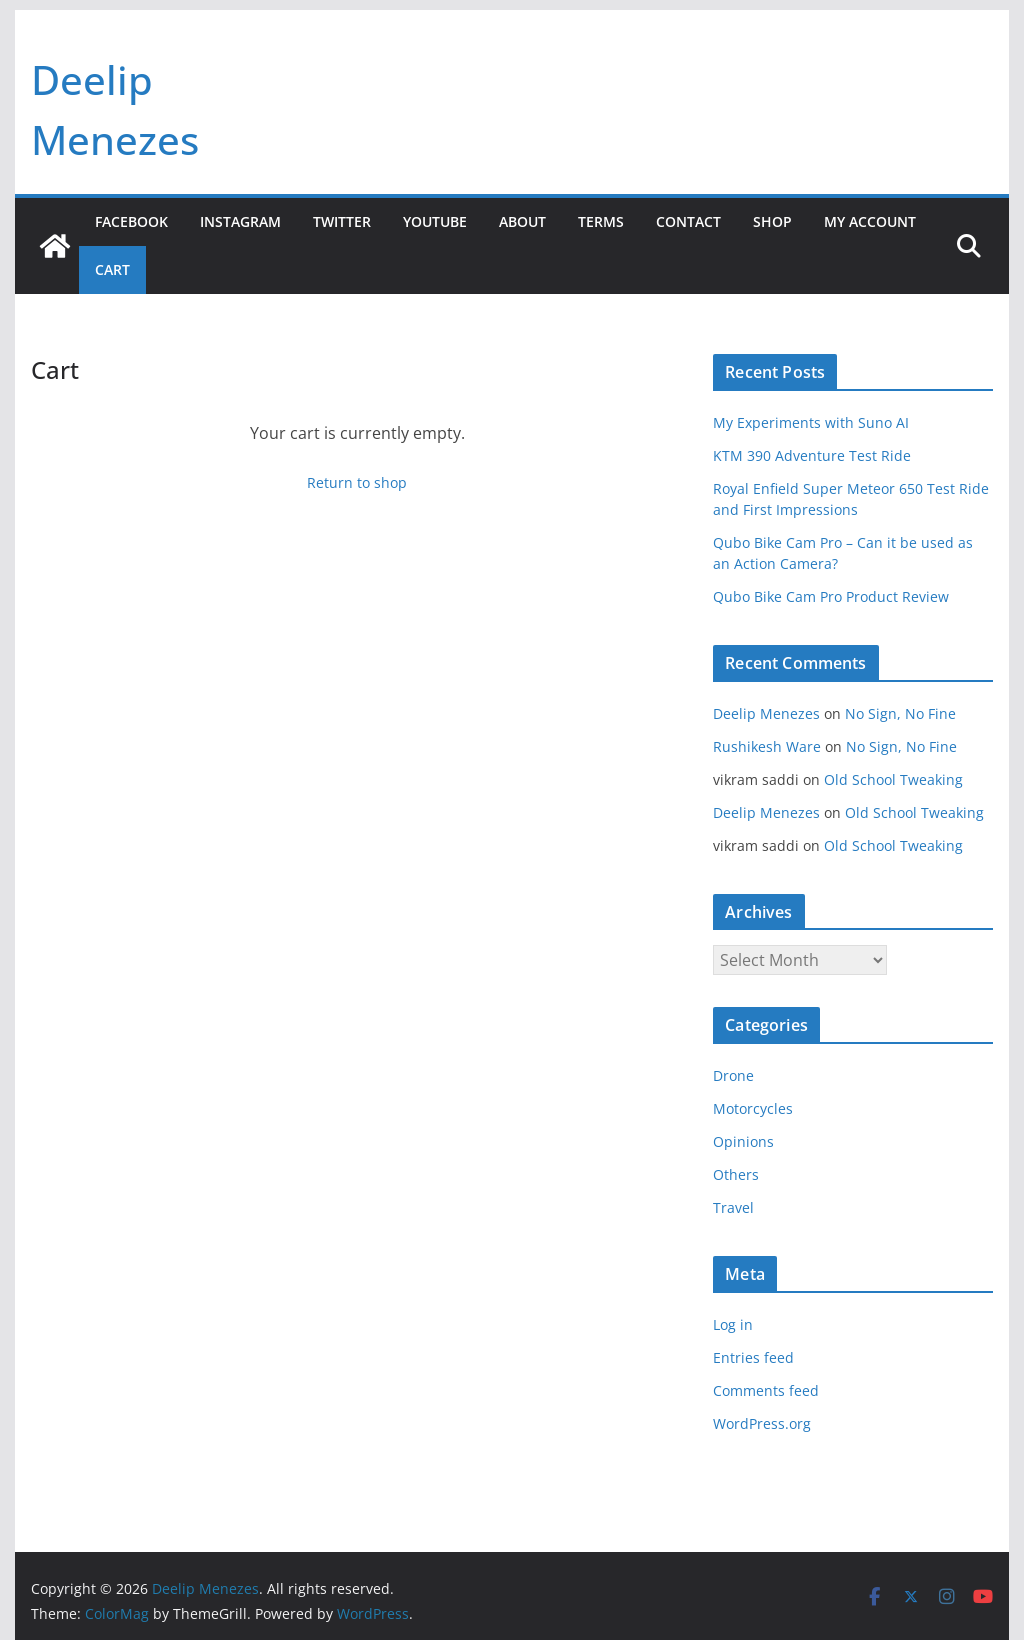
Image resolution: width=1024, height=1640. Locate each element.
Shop (772, 221)
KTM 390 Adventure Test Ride (812, 455)
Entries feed (753, 1357)
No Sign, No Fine (900, 713)
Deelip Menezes (766, 713)
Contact (688, 221)
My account (870, 221)
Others (736, 1174)
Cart (112, 269)
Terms (601, 221)
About (522, 221)
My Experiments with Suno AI (811, 422)
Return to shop (357, 482)
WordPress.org (762, 1423)
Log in (733, 1324)
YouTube (435, 221)
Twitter (342, 221)
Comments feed (766, 1390)
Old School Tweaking (893, 779)
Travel (733, 1207)
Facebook (131, 221)
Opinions (743, 1141)
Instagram (240, 221)
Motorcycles (753, 1108)
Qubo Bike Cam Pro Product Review (831, 596)
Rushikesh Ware (767, 746)
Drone (733, 1075)
